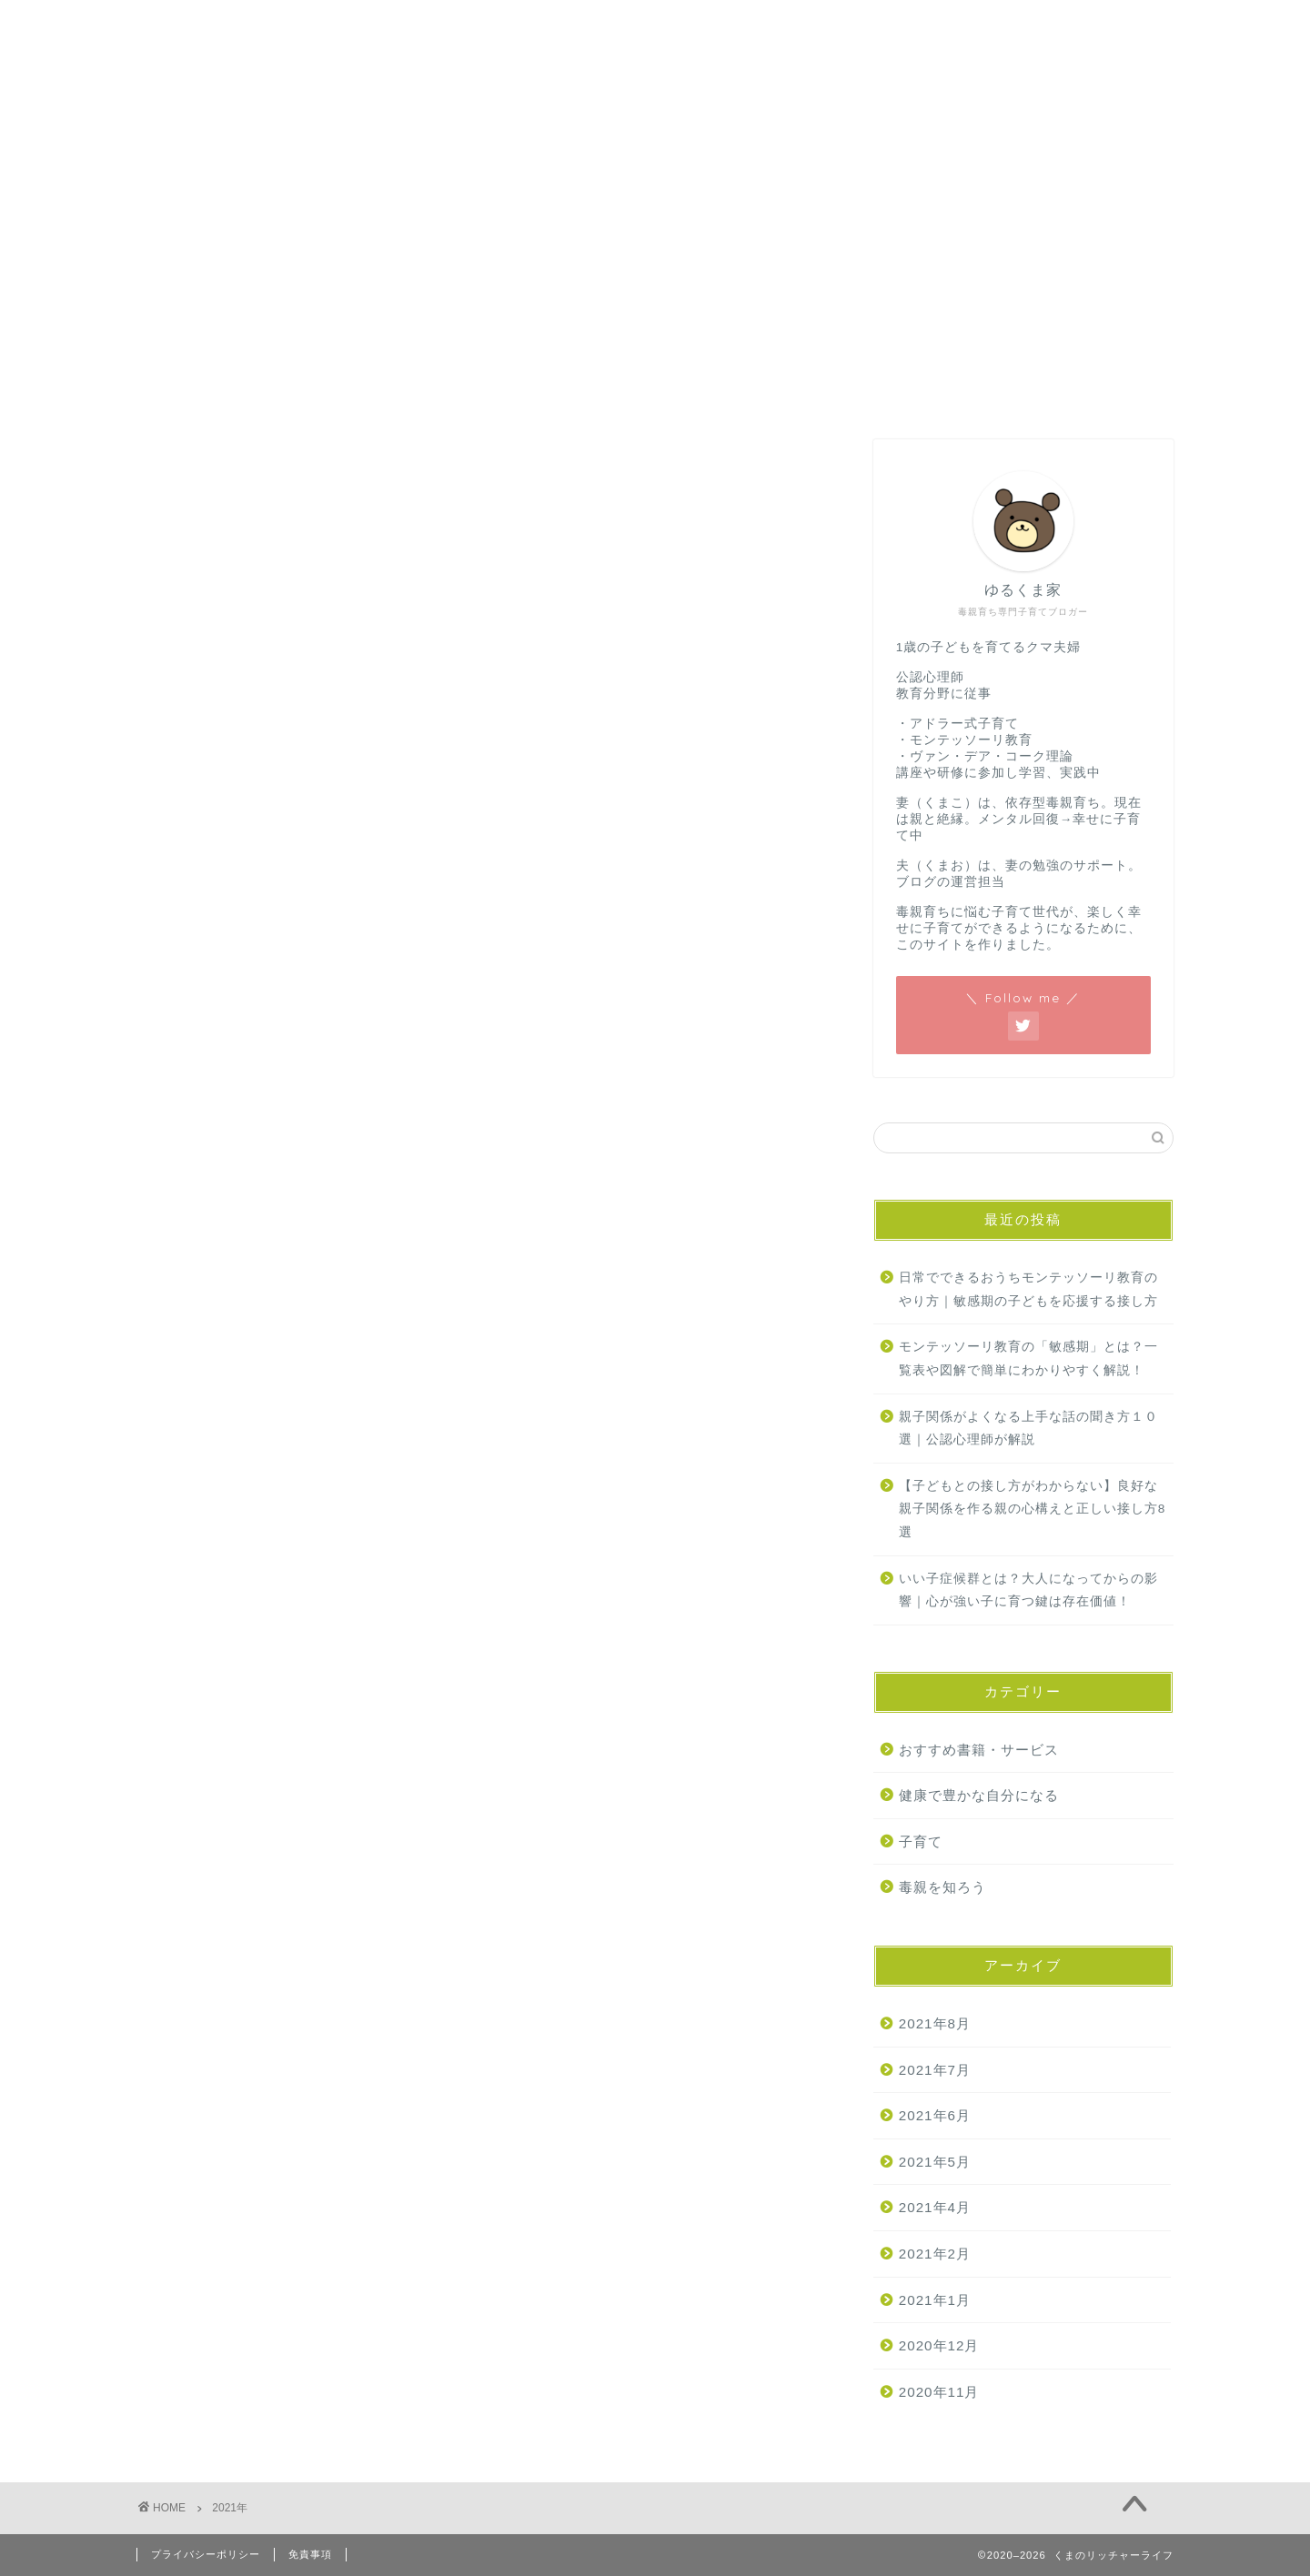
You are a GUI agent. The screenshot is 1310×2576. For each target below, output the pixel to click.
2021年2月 (935, 2253)
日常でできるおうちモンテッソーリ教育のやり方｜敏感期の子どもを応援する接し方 (1028, 1289)
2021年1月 (935, 2300)
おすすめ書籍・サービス (979, 1749)
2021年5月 (935, 2161)
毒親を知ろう (942, 1887)
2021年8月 (935, 2023)
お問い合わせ (292, 188)
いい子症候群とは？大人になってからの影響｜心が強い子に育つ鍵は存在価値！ (1028, 1590)
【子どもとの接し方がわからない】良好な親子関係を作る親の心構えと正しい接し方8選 (1032, 1509)
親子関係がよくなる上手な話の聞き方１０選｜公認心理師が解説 (1028, 1428)
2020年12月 (939, 2345)
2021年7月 (935, 2070)
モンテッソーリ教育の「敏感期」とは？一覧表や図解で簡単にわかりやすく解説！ (1028, 1358)
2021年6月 (935, 2115)
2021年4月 (935, 2207)
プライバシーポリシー (205, 2554)
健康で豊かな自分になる (979, 1795)
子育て (920, 1841)
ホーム (181, 188)
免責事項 (310, 2554)
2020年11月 (939, 2392)
